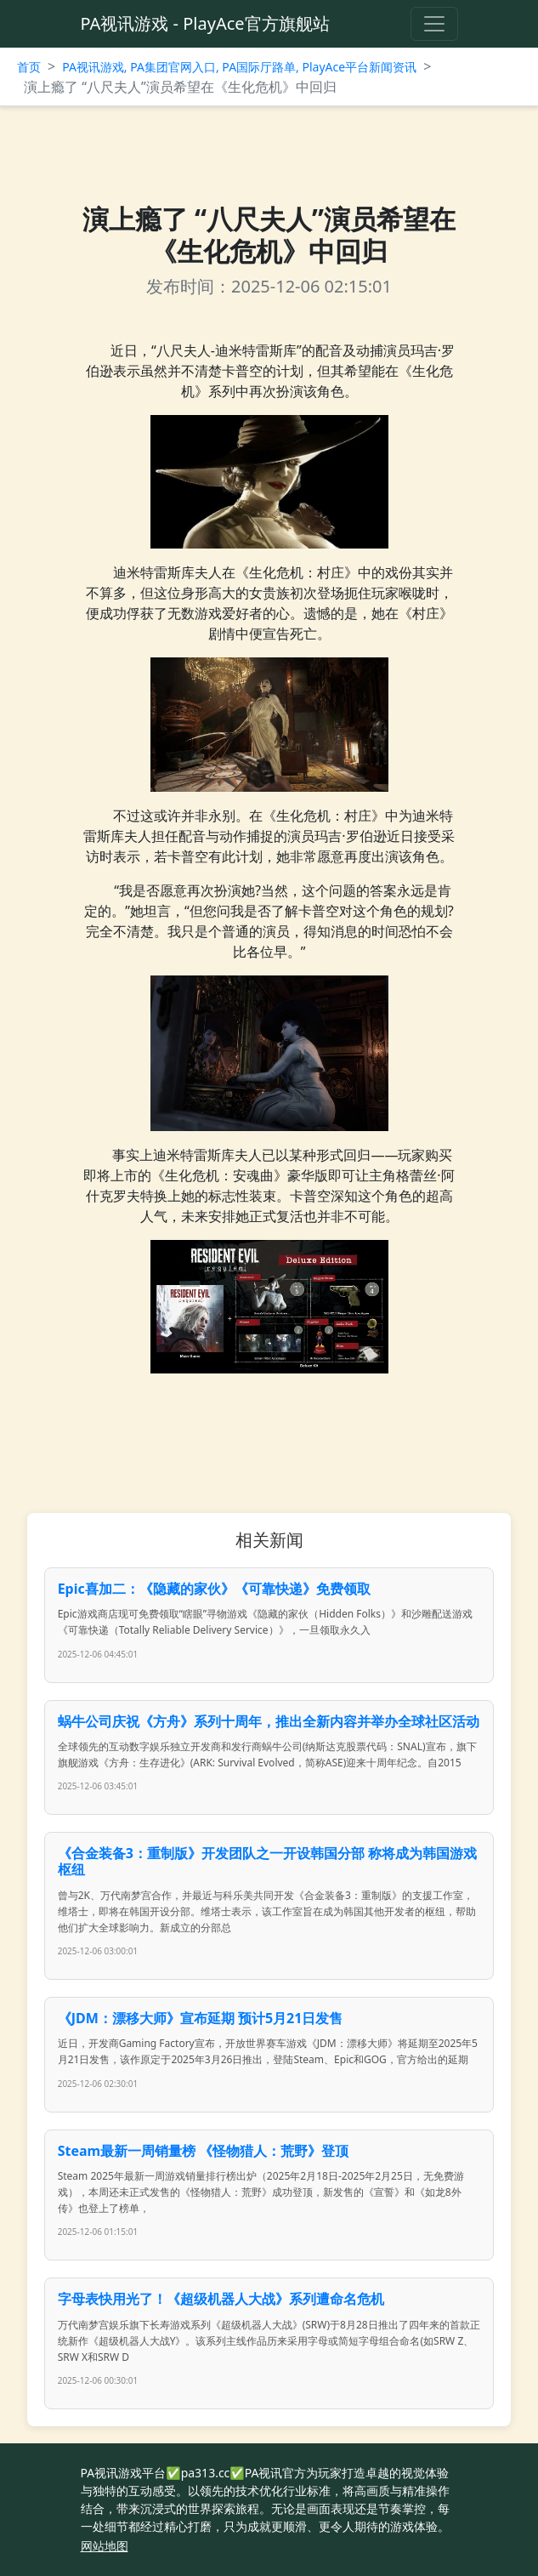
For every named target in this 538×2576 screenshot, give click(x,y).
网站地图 (104, 2546)
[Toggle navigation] (434, 24)
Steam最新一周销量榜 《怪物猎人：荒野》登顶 (203, 2150)
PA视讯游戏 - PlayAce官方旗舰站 (205, 23)
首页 (29, 67)
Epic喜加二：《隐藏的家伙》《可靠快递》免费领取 (214, 1588)
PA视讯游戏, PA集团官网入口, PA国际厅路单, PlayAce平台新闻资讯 (239, 67)
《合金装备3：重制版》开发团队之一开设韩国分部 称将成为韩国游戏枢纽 (267, 1861)
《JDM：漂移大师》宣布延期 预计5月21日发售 (200, 2018)
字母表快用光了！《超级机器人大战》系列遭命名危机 (221, 2298)
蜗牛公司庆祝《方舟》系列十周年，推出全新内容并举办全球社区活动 (268, 1721)
